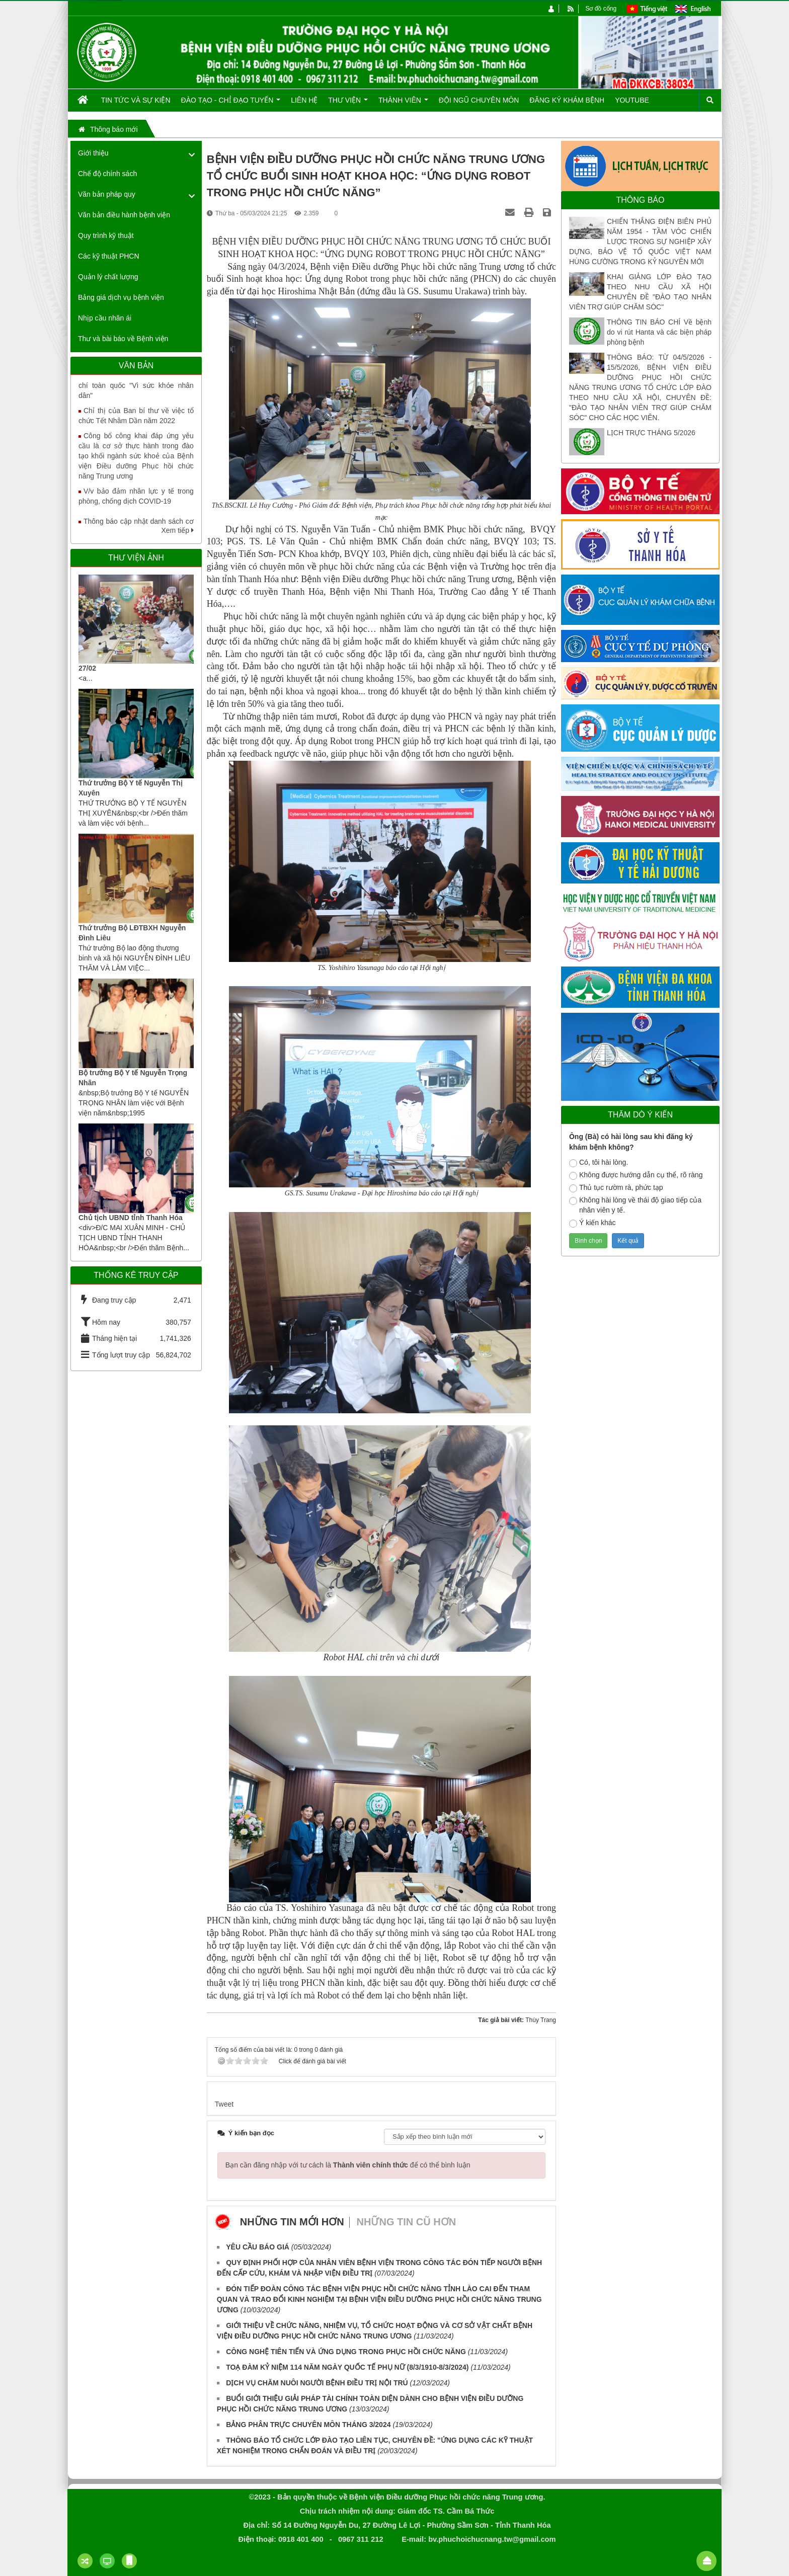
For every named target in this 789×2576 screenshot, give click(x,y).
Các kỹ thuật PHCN (108, 256)
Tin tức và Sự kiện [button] (136, 100)
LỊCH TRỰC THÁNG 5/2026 (651, 433)
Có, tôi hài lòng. (598, 1162)
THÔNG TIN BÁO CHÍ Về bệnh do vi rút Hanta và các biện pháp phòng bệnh (659, 332)
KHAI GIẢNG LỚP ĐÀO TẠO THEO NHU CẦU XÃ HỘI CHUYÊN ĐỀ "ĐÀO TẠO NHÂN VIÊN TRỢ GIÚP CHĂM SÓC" (640, 292)
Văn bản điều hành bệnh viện (124, 215)
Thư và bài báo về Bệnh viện (123, 339)
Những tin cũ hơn (406, 2221)
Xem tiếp (177, 530)
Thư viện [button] (348, 103)
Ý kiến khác (592, 1223)
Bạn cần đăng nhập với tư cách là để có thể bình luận (347, 2165)
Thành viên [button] (403, 103)
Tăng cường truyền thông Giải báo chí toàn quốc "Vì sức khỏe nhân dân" (136, 392)
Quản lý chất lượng (108, 277)
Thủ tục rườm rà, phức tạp (616, 1187)
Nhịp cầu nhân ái (104, 318)
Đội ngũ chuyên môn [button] (479, 100)
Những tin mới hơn (292, 2221)
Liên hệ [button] (304, 100)
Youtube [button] (632, 100)
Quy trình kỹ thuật (106, 235)
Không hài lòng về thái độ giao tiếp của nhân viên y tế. (635, 1205)
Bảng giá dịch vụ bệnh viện (121, 297)
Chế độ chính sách (107, 174)
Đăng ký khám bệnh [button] (566, 100)
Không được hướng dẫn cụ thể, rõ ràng (635, 1175)
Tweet (224, 2104)
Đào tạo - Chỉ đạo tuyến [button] (231, 103)
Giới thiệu (93, 153)
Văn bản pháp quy (106, 194)
